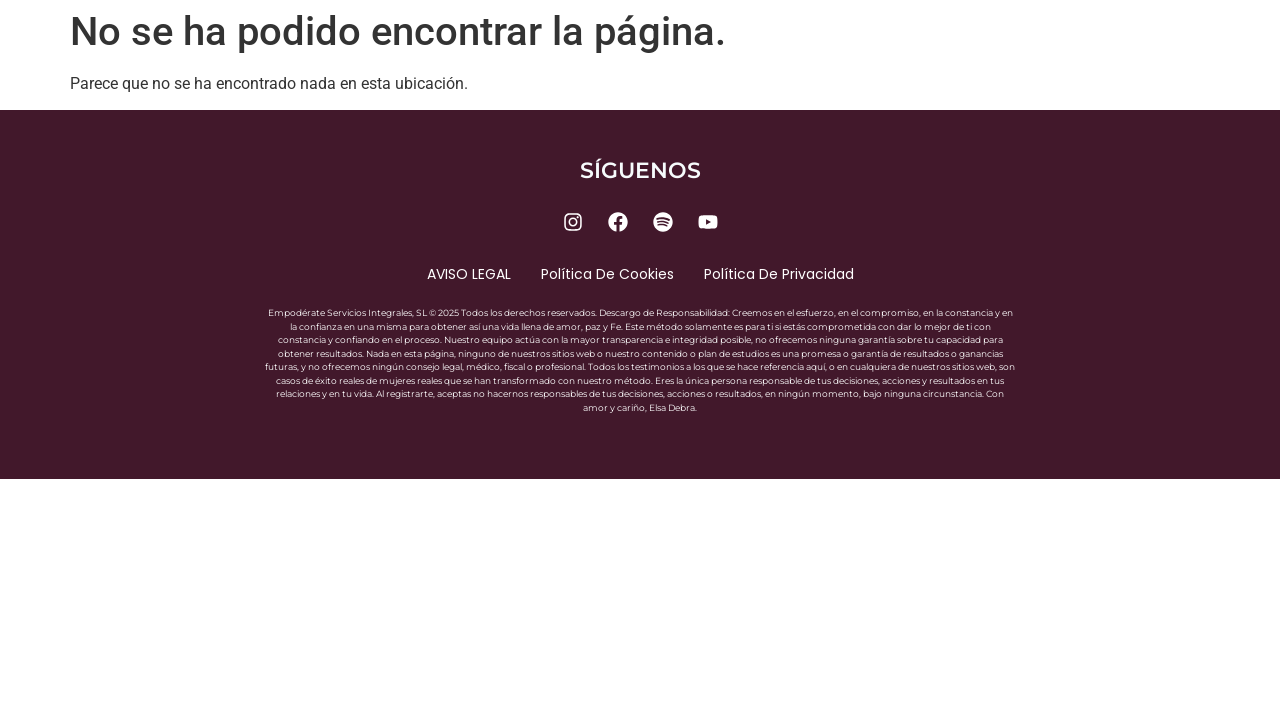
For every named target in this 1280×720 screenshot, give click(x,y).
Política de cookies (607, 274)
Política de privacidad (779, 274)
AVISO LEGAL (469, 274)
